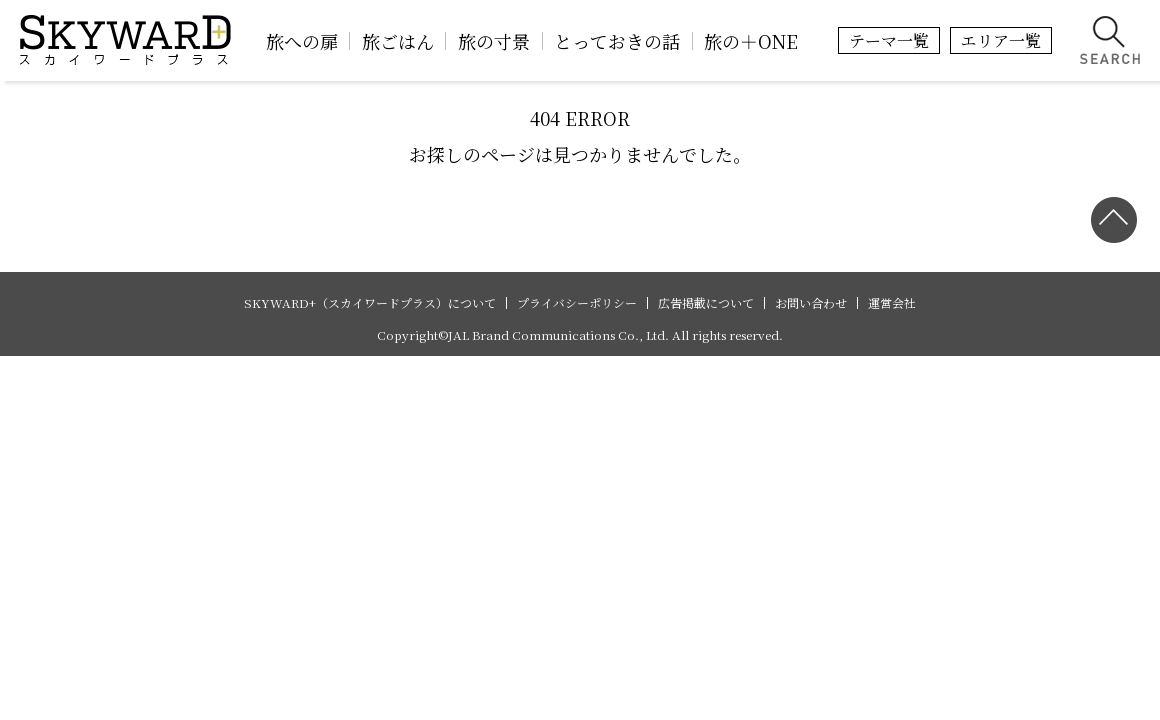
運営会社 (892, 303)
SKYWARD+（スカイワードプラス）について (370, 303)
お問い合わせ (811, 303)
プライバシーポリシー (577, 303)
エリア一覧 (1001, 40)
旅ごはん (398, 41)
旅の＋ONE (751, 41)
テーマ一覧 (889, 40)
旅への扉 (302, 41)
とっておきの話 (617, 41)
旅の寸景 (494, 41)
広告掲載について (706, 303)
